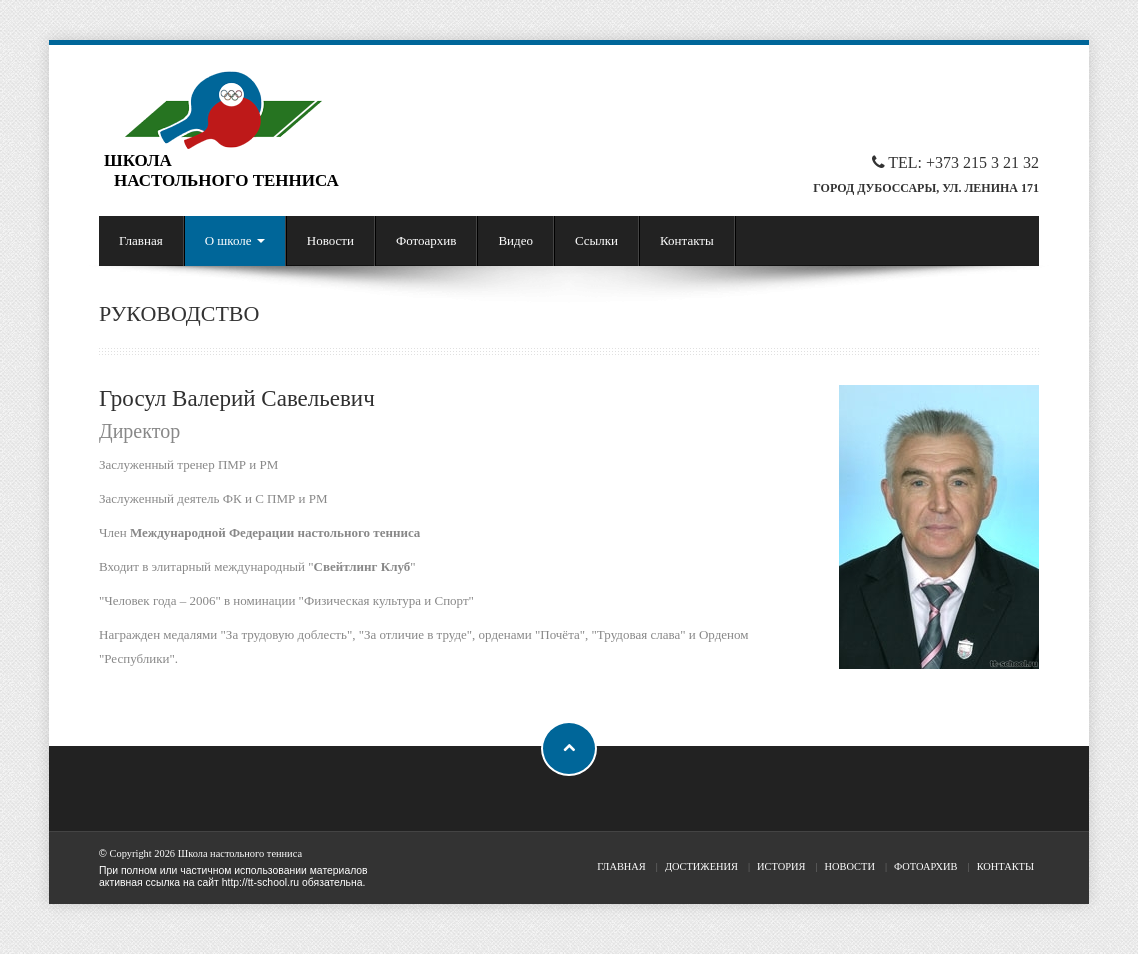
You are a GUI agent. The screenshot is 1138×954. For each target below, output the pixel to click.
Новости (330, 240)
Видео (515, 240)
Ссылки (596, 240)
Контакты (687, 240)
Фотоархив (426, 240)
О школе (235, 240)
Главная (141, 240)
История (781, 866)
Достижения (701, 866)
